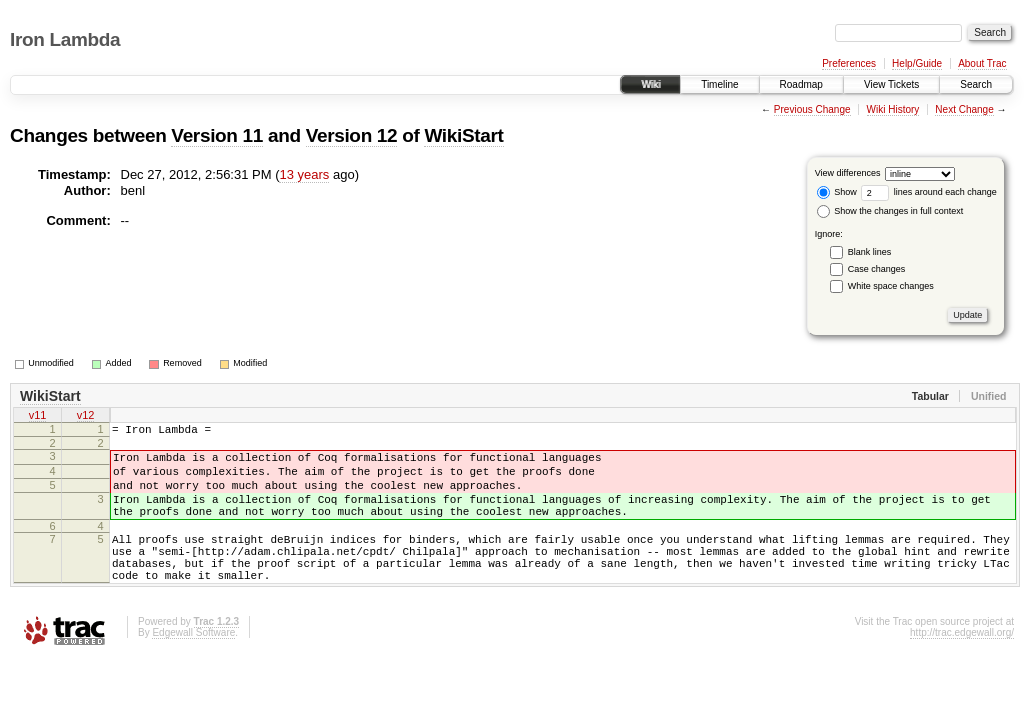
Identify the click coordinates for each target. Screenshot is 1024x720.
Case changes (877, 269)
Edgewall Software (193, 665)
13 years (304, 174)
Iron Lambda (65, 39)
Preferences (849, 63)
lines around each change (929, 192)
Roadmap (801, 84)
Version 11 (217, 135)
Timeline (719, 84)
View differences (848, 173)
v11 (38, 417)
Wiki (650, 84)
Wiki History (893, 109)
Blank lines (870, 252)
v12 (86, 417)
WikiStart (463, 135)
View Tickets (891, 84)
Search (976, 84)
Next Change (964, 109)
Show (837, 192)
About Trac (982, 63)
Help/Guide (917, 63)
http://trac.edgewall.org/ (962, 665)
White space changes (891, 286)
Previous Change (812, 109)
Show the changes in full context (890, 211)
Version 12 (352, 135)
